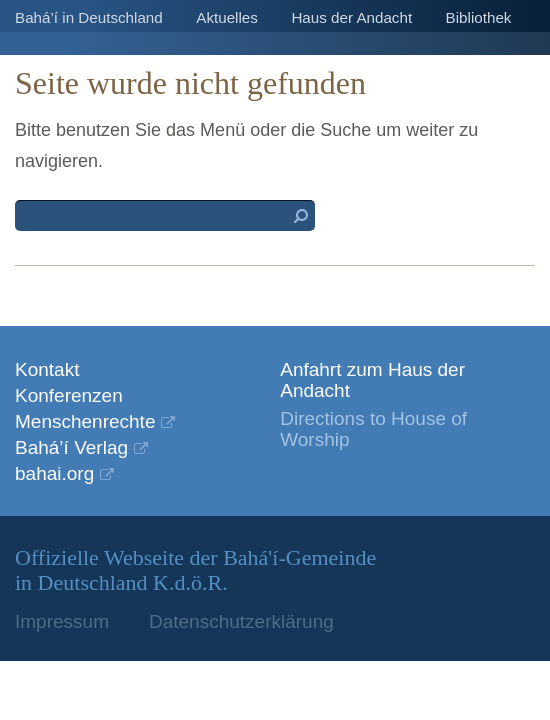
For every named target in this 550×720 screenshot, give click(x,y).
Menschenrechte (85, 421)
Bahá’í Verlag (71, 447)
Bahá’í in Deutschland (89, 17)
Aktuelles (227, 17)
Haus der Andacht (351, 17)
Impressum (62, 621)
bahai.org (54, 473)
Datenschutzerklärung (241, 621)
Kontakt (47, 369)
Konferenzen (69, 395)
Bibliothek (479, 17)
